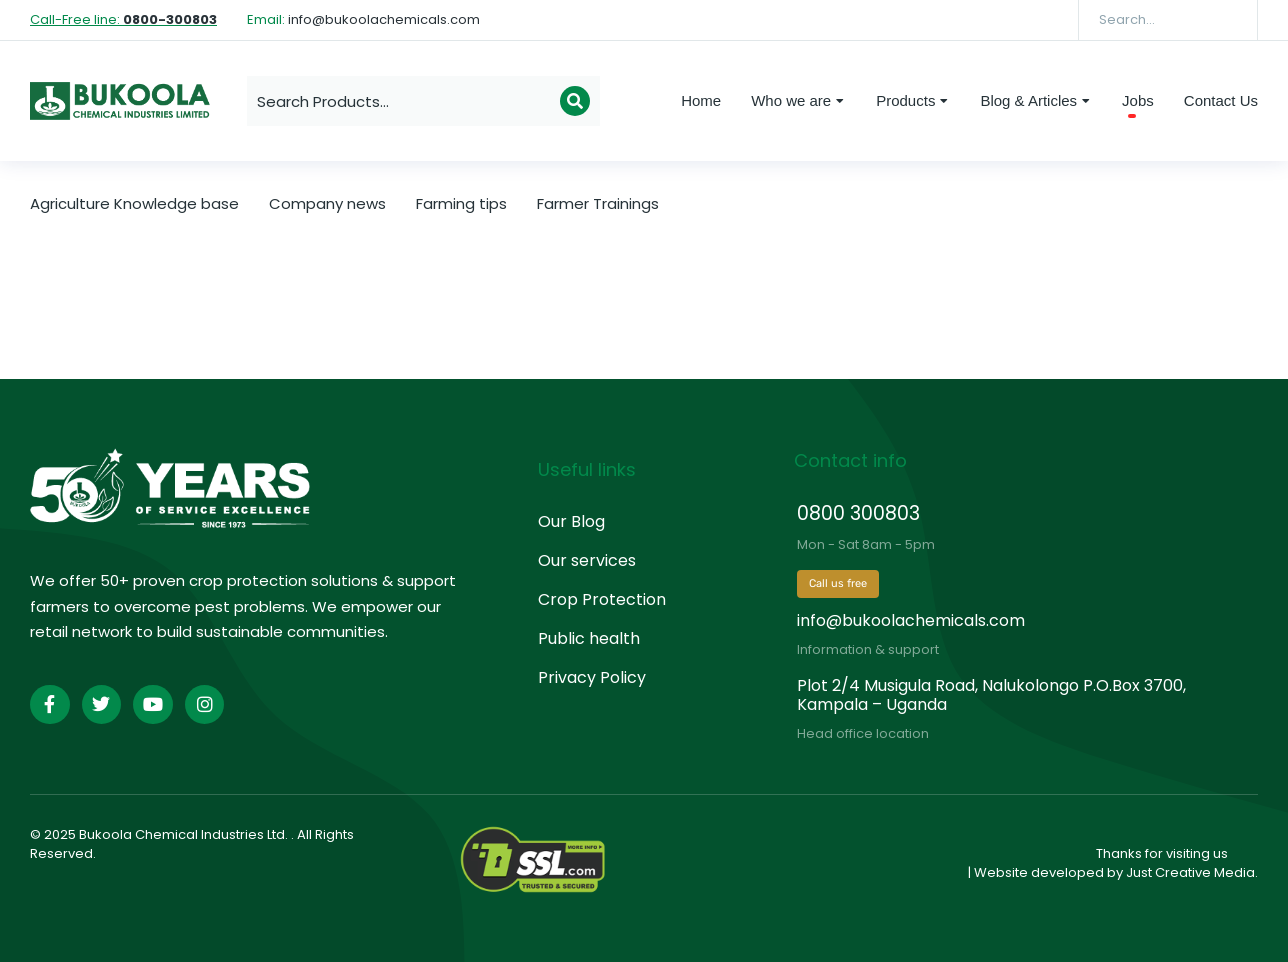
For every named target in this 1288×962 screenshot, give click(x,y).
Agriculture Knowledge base (134, 203)
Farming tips (461, 203)
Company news (327, 203)
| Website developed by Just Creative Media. (1113, 872)
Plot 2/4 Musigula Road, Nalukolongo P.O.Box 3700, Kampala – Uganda (991, 695)
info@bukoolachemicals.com (911, 620)
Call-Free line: (123, 19)
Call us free (838, 583)
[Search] (1228, 20)
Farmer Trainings (598, 203)
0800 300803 (858, 513)
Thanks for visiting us (1162, 853)
